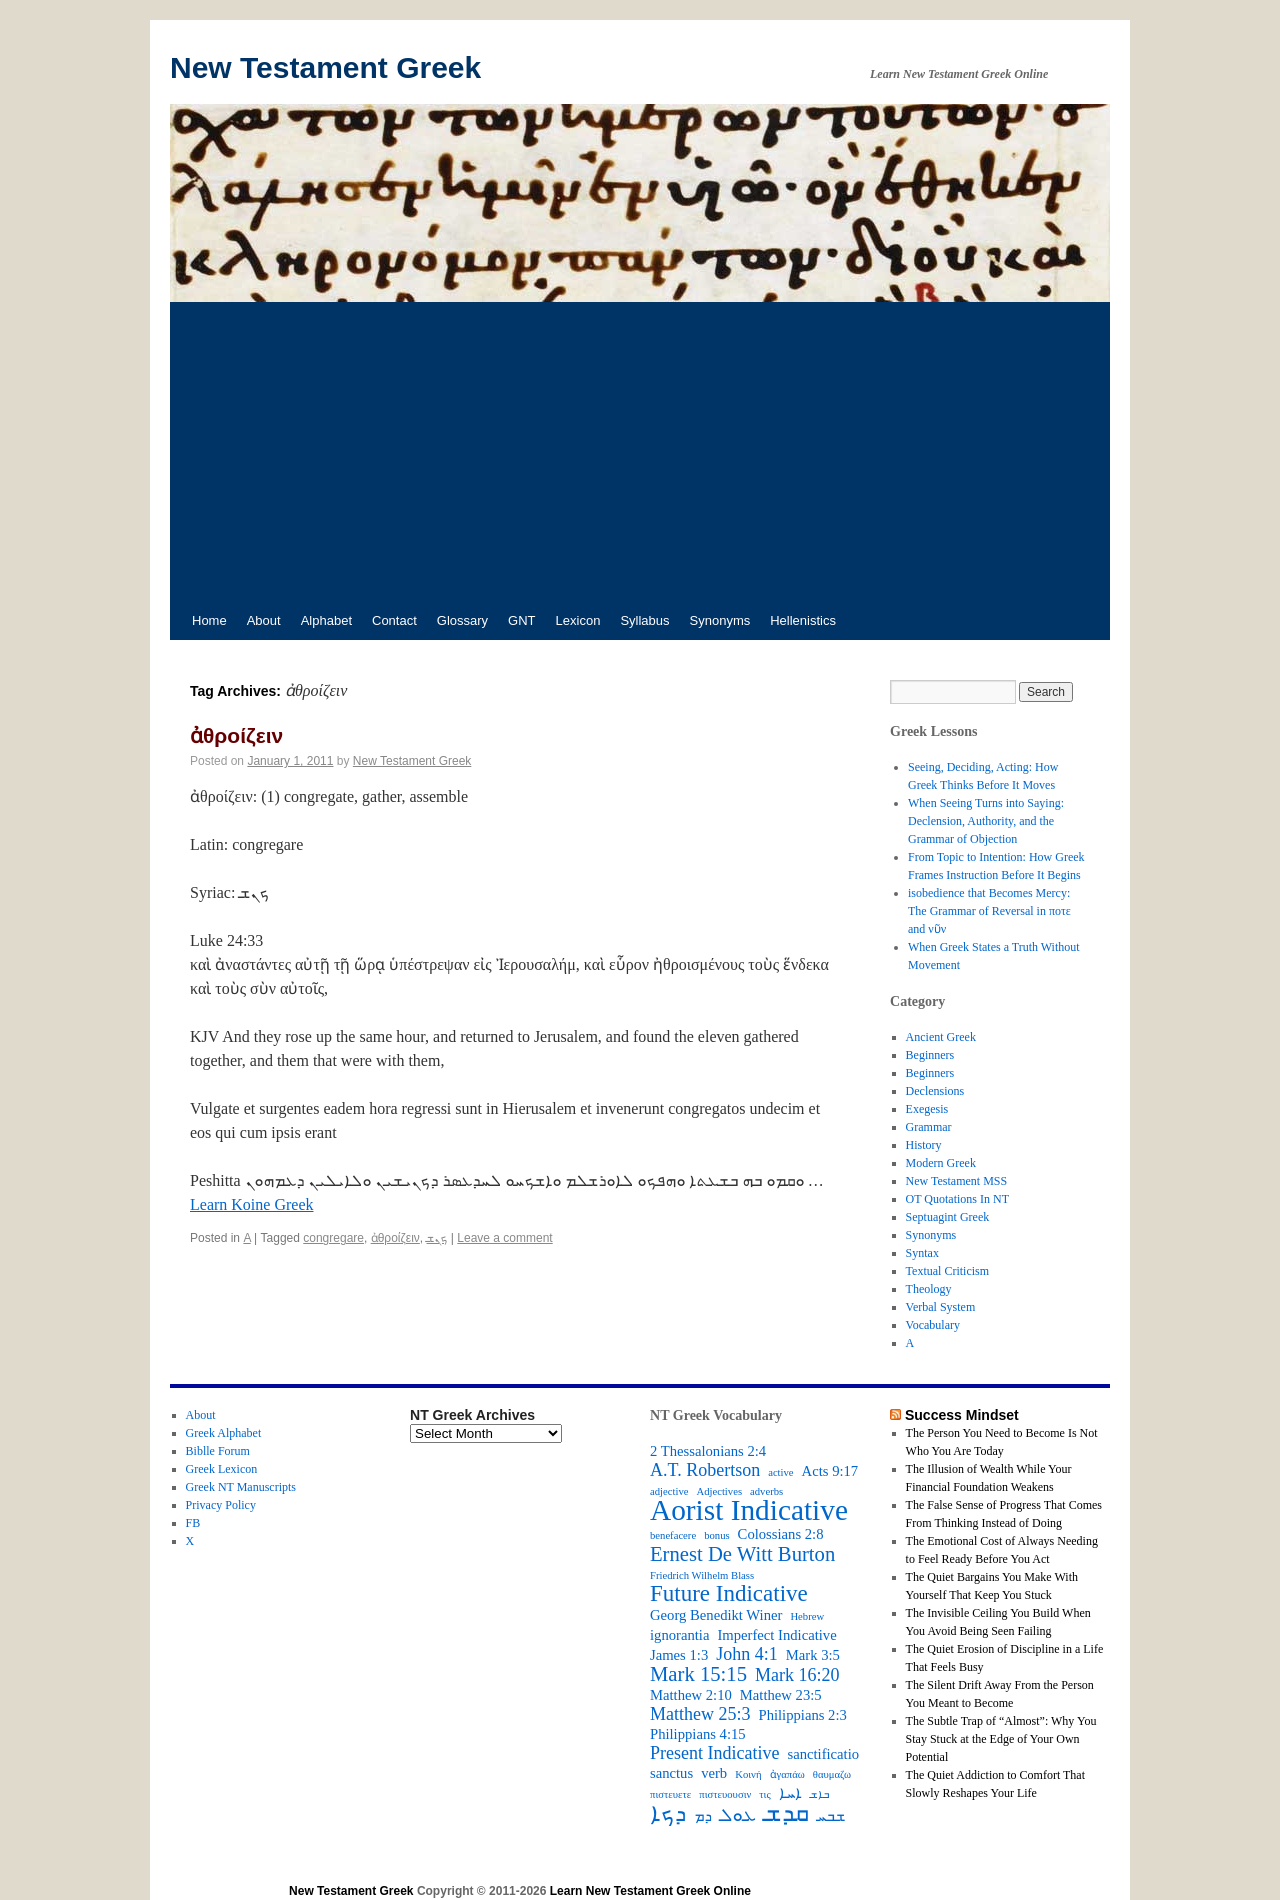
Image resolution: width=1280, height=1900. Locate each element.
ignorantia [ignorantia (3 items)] (679, 1635)
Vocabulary (933, 1325)
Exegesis (927, 1109)
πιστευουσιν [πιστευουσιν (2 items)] (725, 1794)
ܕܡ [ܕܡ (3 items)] (703, 1816)
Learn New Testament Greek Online (650, 1891)
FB (193, 1523)
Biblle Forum (218, 1451)
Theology (929, 1289)
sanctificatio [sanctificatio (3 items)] (823, 1754)
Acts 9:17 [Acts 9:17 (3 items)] (830, 1471)
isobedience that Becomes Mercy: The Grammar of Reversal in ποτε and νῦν (989, 911)
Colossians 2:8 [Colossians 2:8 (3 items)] (781, 1534)
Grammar (929, 1127)
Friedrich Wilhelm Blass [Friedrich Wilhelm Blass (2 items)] (702, 1575)
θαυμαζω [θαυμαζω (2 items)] (832, 1774)
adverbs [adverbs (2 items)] (766, 1491)
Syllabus (644, 620)
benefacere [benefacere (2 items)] (673, 1535)
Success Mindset (962, 1415)
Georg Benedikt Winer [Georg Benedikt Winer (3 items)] (716, 1615)
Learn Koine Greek (252, 1204)
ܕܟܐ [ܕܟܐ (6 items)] (668, 1814)
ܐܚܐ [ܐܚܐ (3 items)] (790, 1793)
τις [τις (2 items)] (764, 1794)
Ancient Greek (941, 1037)
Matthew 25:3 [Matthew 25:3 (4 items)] (700, 1714)
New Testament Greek (325, 67)
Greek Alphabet (224, 1433)
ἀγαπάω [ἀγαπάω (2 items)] (787, 1774)
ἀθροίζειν (236, 735)
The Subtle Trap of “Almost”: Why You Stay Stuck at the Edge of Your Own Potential (1001, 1739)
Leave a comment (504, 1238)
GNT (521, 620)
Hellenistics (803, 620)
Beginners (930, 1055)
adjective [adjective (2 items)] (669, 1491)
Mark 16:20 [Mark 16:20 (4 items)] (797, 1675)
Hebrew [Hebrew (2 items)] (807, 1616)
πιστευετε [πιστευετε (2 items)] (670, 1794)
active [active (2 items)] (780, 1472)
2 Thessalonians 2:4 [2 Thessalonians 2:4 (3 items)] (708, 1451)
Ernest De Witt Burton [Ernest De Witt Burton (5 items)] (742, 1554)
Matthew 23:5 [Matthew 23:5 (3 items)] (781, 1695)
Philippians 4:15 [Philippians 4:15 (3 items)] (698, 1734)
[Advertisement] (640, 452)
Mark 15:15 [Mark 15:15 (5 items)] (698, 1674)
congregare (333, 1238)
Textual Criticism (947, 1271)
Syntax (922, 1253)
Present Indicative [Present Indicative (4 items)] (714, 1753)
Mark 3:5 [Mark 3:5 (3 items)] (813, 1655)
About (264, 620)
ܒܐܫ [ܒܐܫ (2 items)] (819, 1794)
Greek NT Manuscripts (241, 1487)
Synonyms (720, 620)
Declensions (935, 1091)
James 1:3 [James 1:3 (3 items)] (679, 1655)
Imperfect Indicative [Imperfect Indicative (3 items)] (776, 1635)
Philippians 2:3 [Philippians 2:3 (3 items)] (803, 1715)
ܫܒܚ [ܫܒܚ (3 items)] (831, 1816)
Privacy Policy (221, 1505)
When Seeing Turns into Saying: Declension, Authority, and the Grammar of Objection (986, 821)
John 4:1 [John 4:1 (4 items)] (747, 1654)
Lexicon (578, 620)
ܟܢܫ (436, 1238)
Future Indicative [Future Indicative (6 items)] (729, 1594)
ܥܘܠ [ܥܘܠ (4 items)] (738, 1815)
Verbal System (941, 1307)
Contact (394, 620)
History (924, 1145)
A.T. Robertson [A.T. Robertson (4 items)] (705, 1470)
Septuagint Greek (948, 1217)
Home (209, 620)
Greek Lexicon (222, 1469)
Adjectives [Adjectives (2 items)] (719, 1491)
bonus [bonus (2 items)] (716, 1535)
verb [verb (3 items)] (714, 1773)
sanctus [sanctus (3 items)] (671, 1773)
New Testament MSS (957, 1181)
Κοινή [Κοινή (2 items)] (748, 1774)
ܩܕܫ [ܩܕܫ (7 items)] (786, 1813)
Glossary (462, 620)
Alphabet (326, 620)
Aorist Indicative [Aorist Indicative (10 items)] (749, 1510)
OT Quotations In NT (957, 1199)
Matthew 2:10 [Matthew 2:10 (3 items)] (691, 1695)
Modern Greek (941, 1163)
